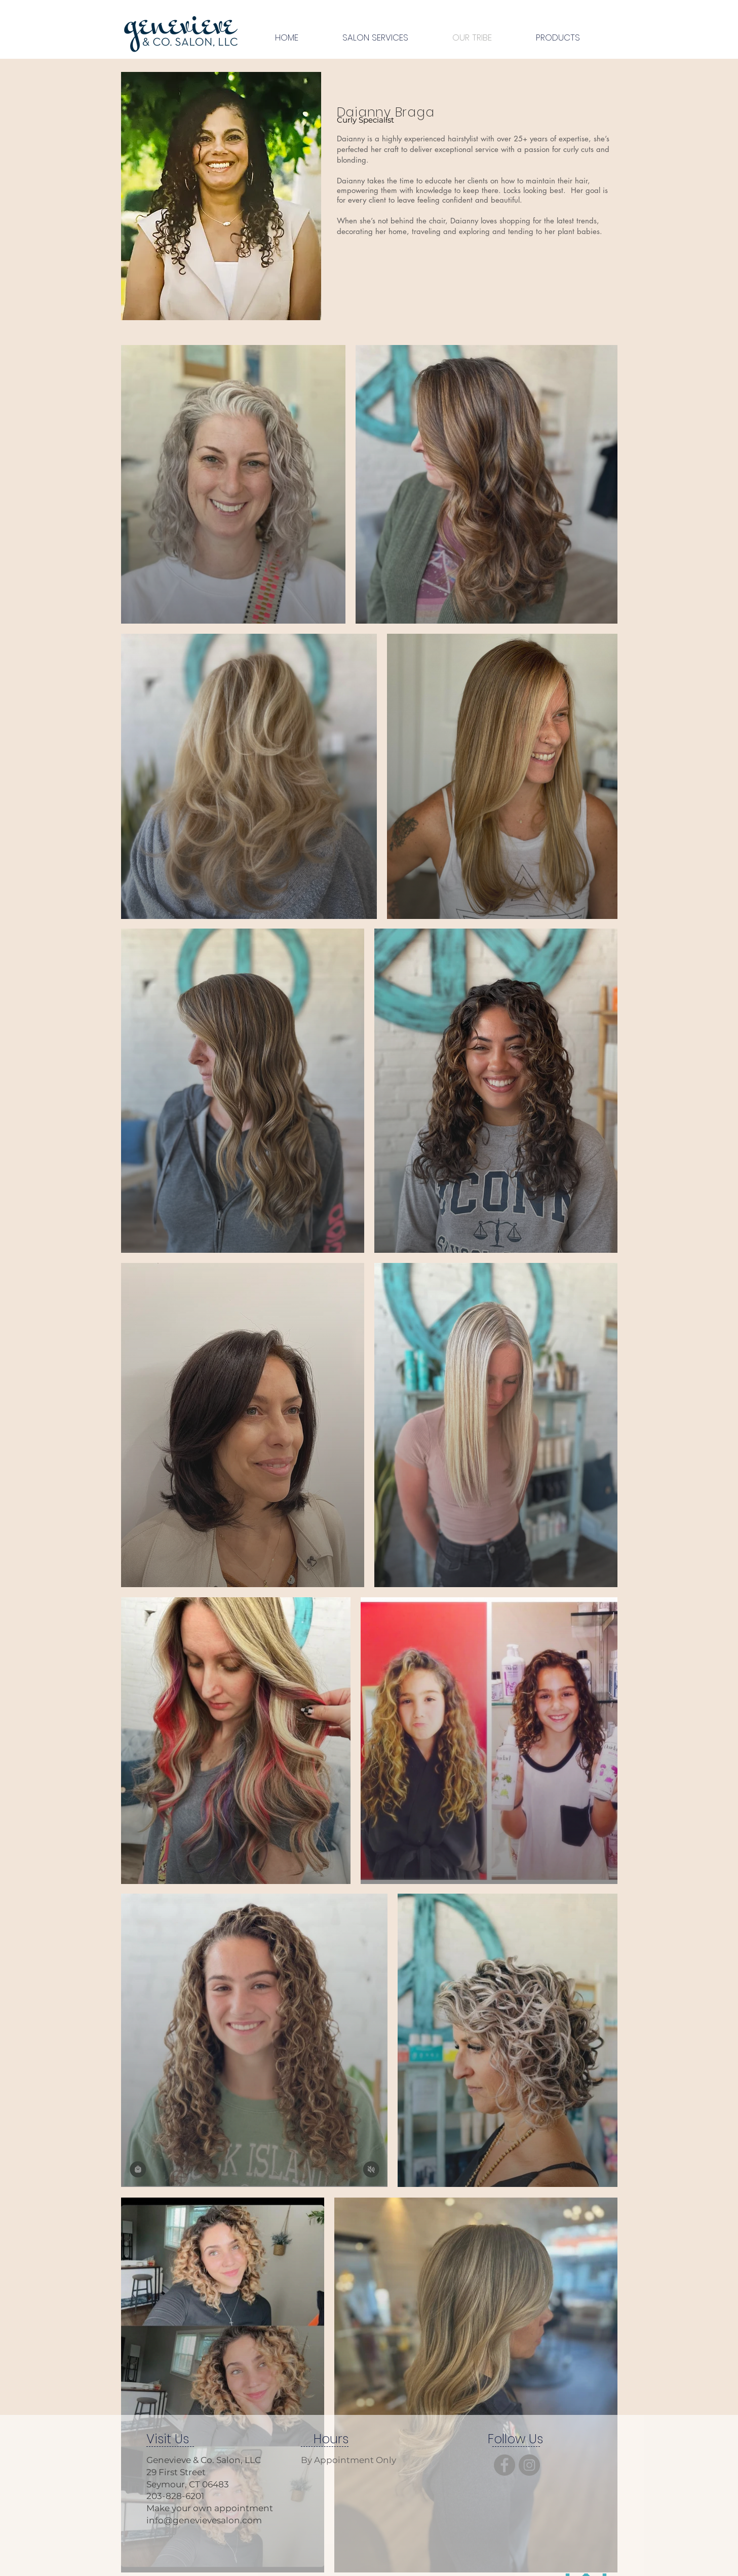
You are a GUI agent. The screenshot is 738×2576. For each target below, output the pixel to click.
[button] (376, 37)
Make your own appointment (209, 2508)
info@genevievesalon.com (204, 2520)
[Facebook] (504, 2465)
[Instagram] (529, 2465)
